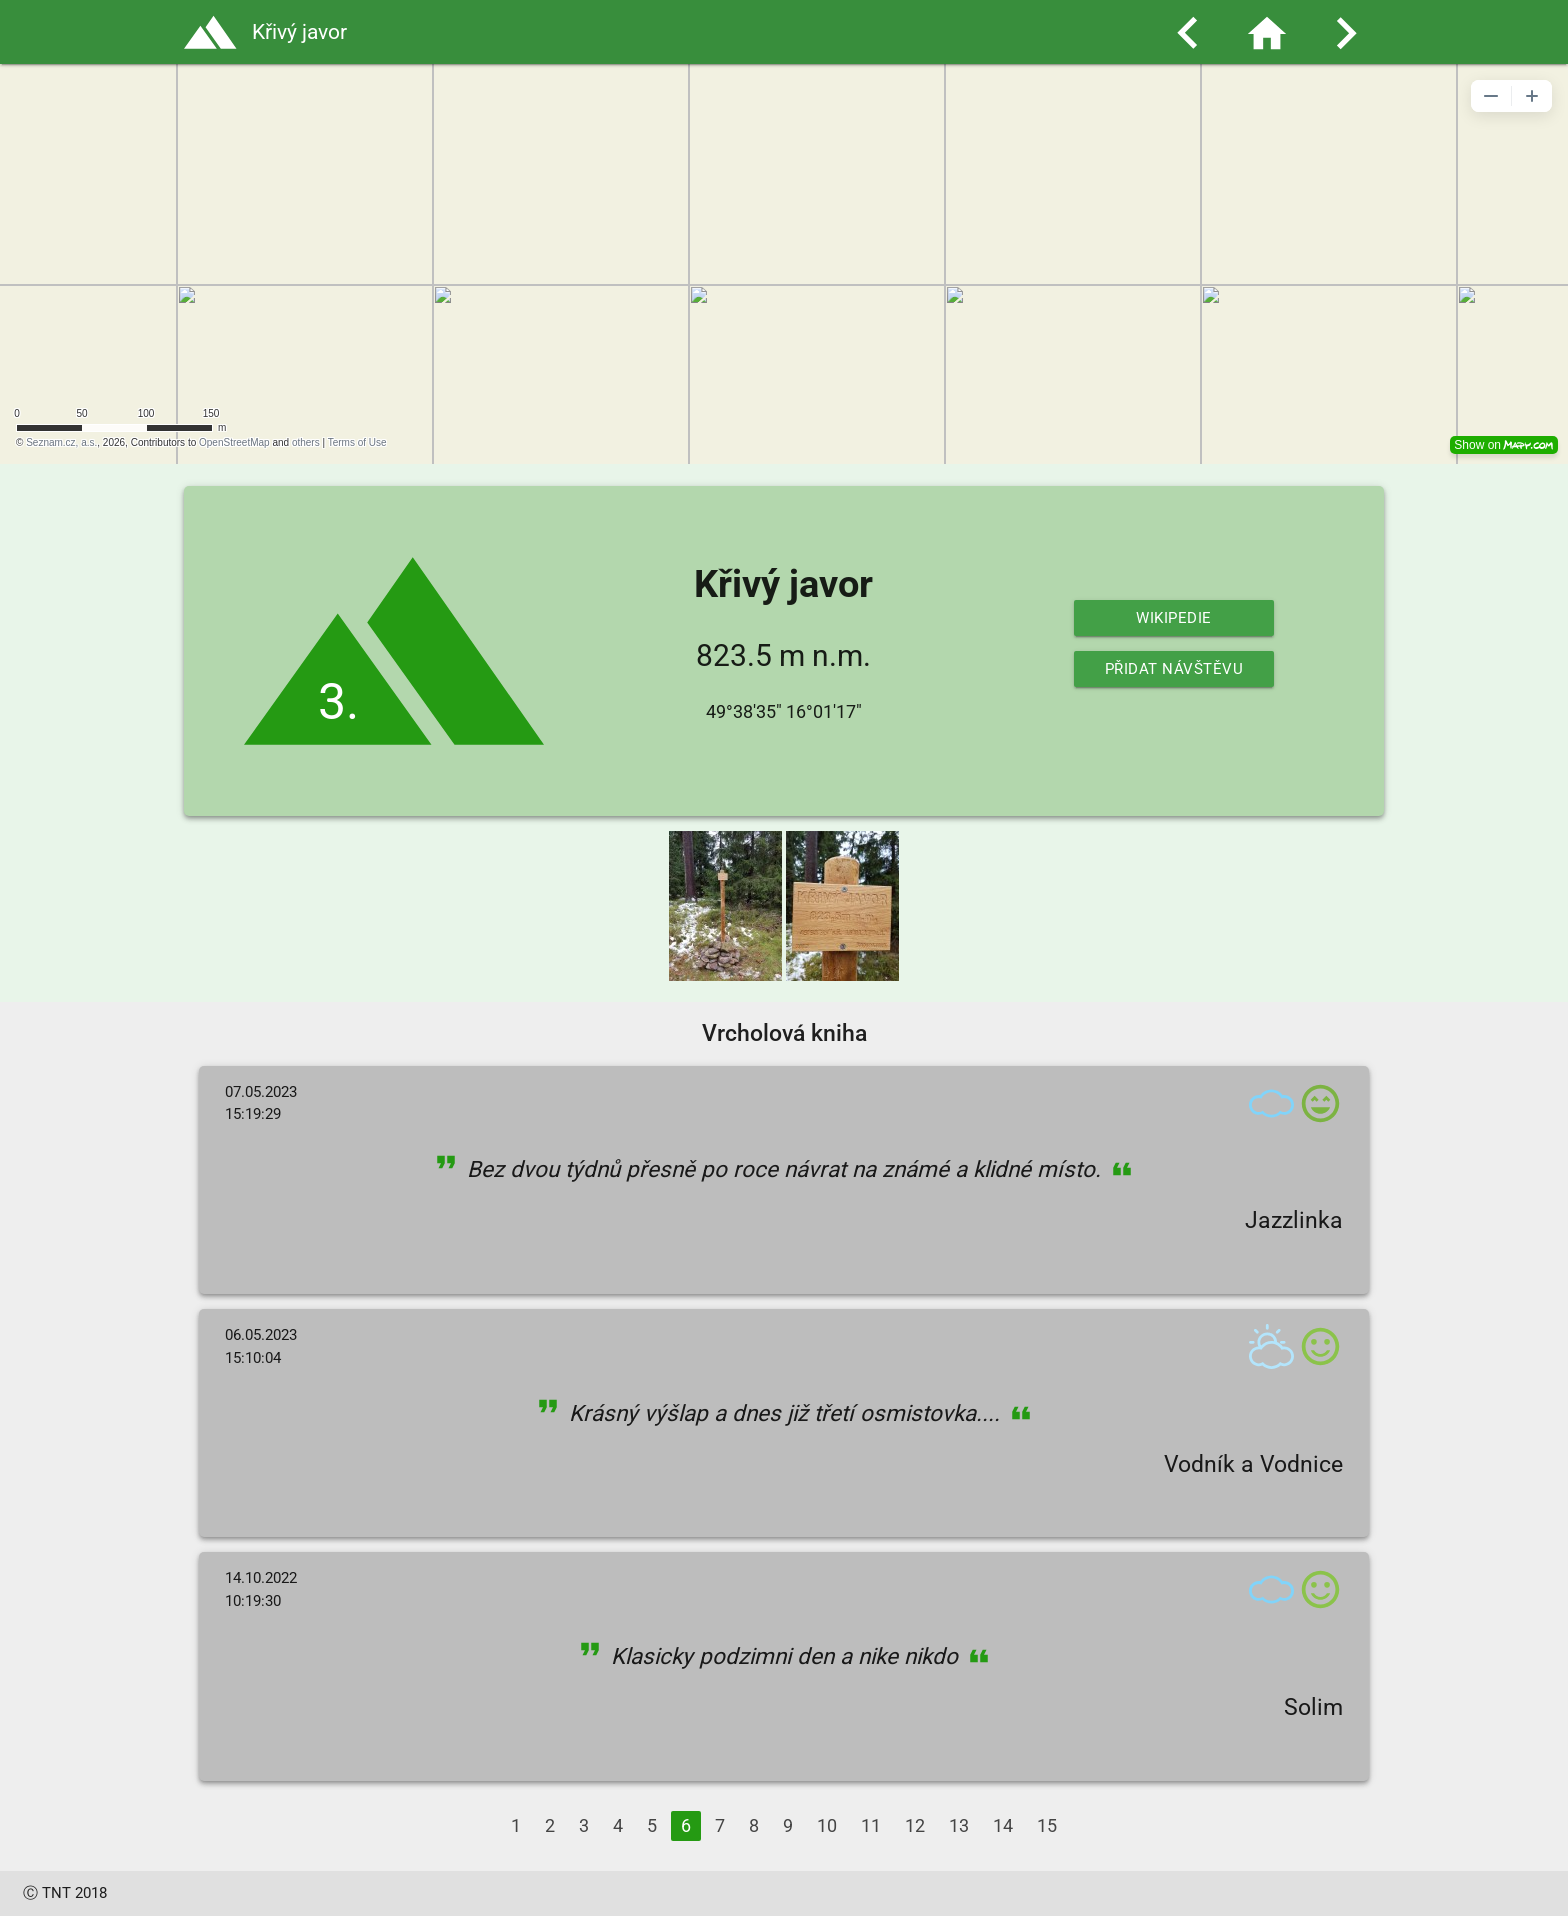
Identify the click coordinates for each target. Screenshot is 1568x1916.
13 (959, 1825)
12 (915, 1825)
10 (827, 1825)
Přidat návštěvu (1174, 669)
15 (1047, 1825)
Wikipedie (1174, 618)
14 (1003, 1825)
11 (871, 1825)
